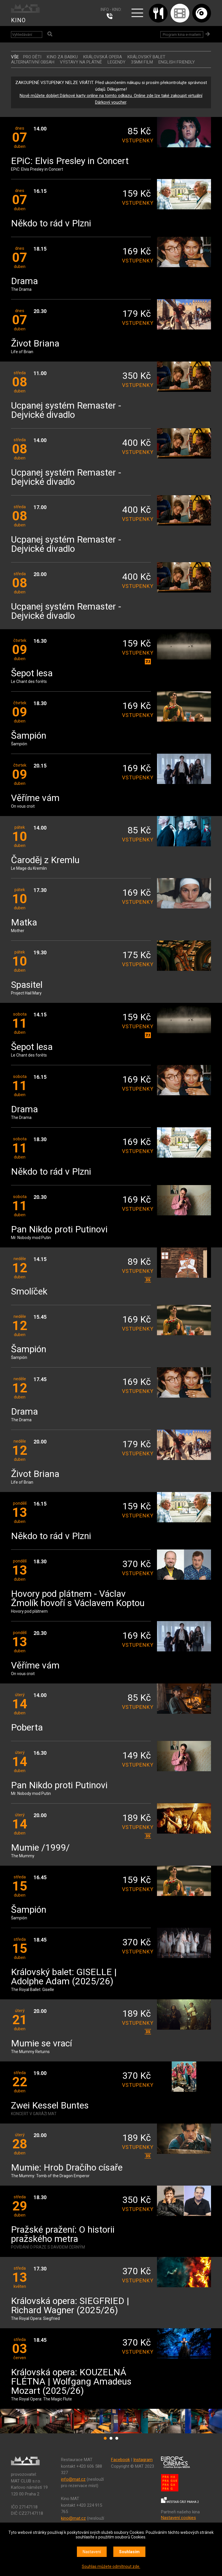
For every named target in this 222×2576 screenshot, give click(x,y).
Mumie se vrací (41, 2044)
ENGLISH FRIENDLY (176, 62)
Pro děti (32, 56)
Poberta (27, 1728)
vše (15, 56)
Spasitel (26, 985)
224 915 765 (111, 16)
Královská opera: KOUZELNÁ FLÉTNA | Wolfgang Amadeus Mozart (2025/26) (71, 2382)
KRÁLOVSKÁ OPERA (102, 56)
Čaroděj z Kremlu (45, 860)
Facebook (120, 2459)
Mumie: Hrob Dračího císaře (67, 2168)
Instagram (143, 2459)
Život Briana (35, 344)
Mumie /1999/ (40, 1848)
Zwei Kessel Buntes (50, 2106)
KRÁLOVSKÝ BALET (146, 56)
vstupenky (136, 140)
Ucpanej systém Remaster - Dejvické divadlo (66, 410)
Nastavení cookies (178, 2517)
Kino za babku (62, 56)
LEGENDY (116, 62)
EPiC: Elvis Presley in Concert (70, 161)
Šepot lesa (32, 673)
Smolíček (29, 1292)
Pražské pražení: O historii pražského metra (62, 2234)
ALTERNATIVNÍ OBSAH (32, 62)
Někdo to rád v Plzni (51, 224)
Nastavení (92, 2551)
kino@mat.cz (73, 2518)
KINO (18, 20)
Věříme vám (35, 798)
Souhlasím (129, 2551)
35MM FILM (142, 62)
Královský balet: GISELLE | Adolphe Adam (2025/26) (64, 1977)
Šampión (28, 736)
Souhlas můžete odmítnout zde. (111, 2566)
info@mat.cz (73, 2479)
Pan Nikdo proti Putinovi (59, 1230)
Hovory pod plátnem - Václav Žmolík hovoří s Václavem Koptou (78, 1598)
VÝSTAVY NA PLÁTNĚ (81, 62)
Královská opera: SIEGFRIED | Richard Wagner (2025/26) (70, 2306)
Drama (24, 281)
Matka (24, 923)
